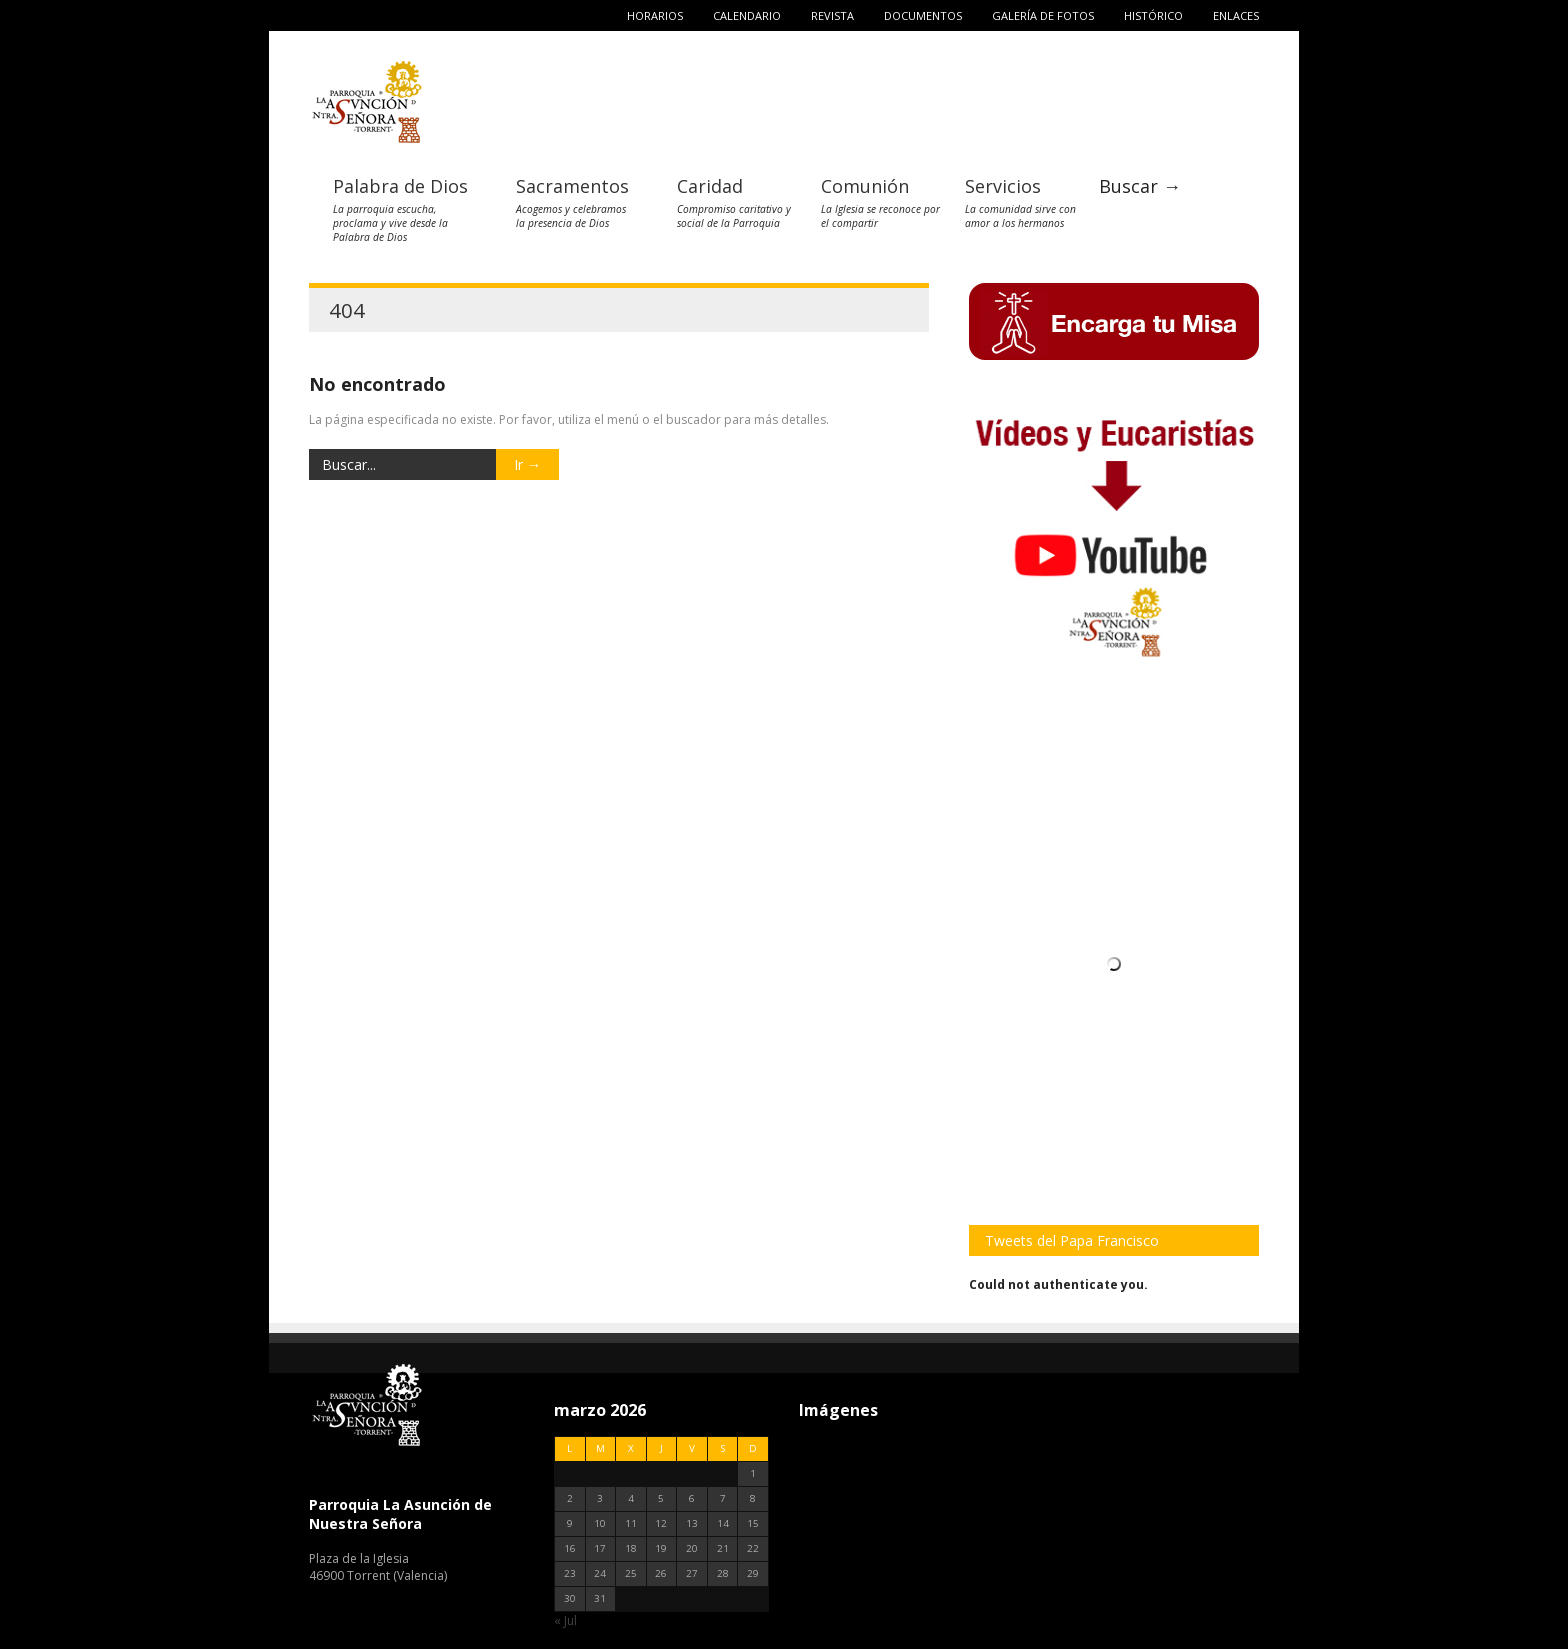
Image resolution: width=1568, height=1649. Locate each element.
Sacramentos (572, 186)
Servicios (1003, 186)
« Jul (565, 1620)
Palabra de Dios (400, 186)
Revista (832, 15)
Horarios (655, 15)
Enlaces (1236, 15)
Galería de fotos (1043, 15)
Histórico (1153, 15)
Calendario (747, 15)
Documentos (923, 15)
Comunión (865, 186)
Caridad (710, 186)
